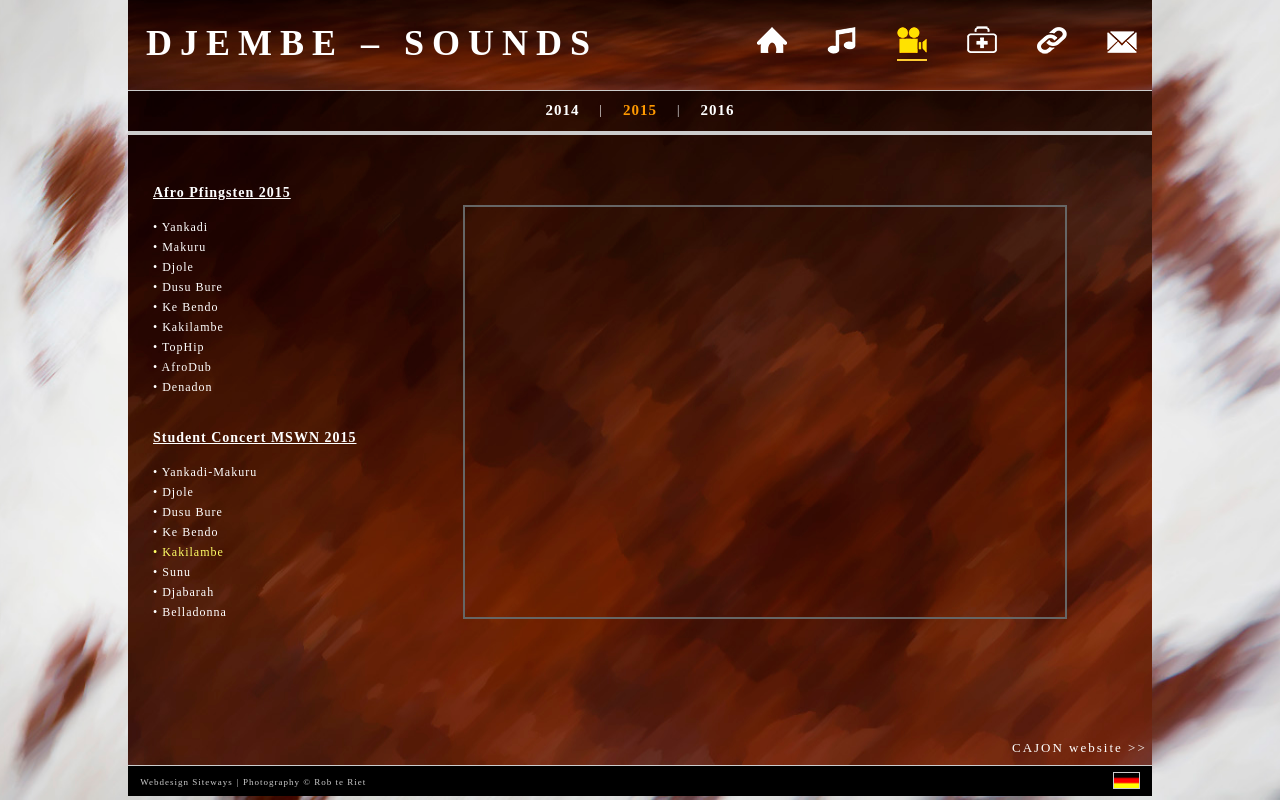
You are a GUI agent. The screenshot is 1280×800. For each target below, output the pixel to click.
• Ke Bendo (186, 307)
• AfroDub (182, 367)
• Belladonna (190, 612)
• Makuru (179, 247)
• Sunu (172, 572)
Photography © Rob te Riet (304, 782)
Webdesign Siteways (186, 782)
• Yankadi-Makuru (205, 472)
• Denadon (183, 387)
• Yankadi (180, 227)
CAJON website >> (1082, 747)
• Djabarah (183, 592)
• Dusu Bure (188, 287)
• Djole (173, 267)
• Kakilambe (188, 327)
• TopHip (178, 347)
